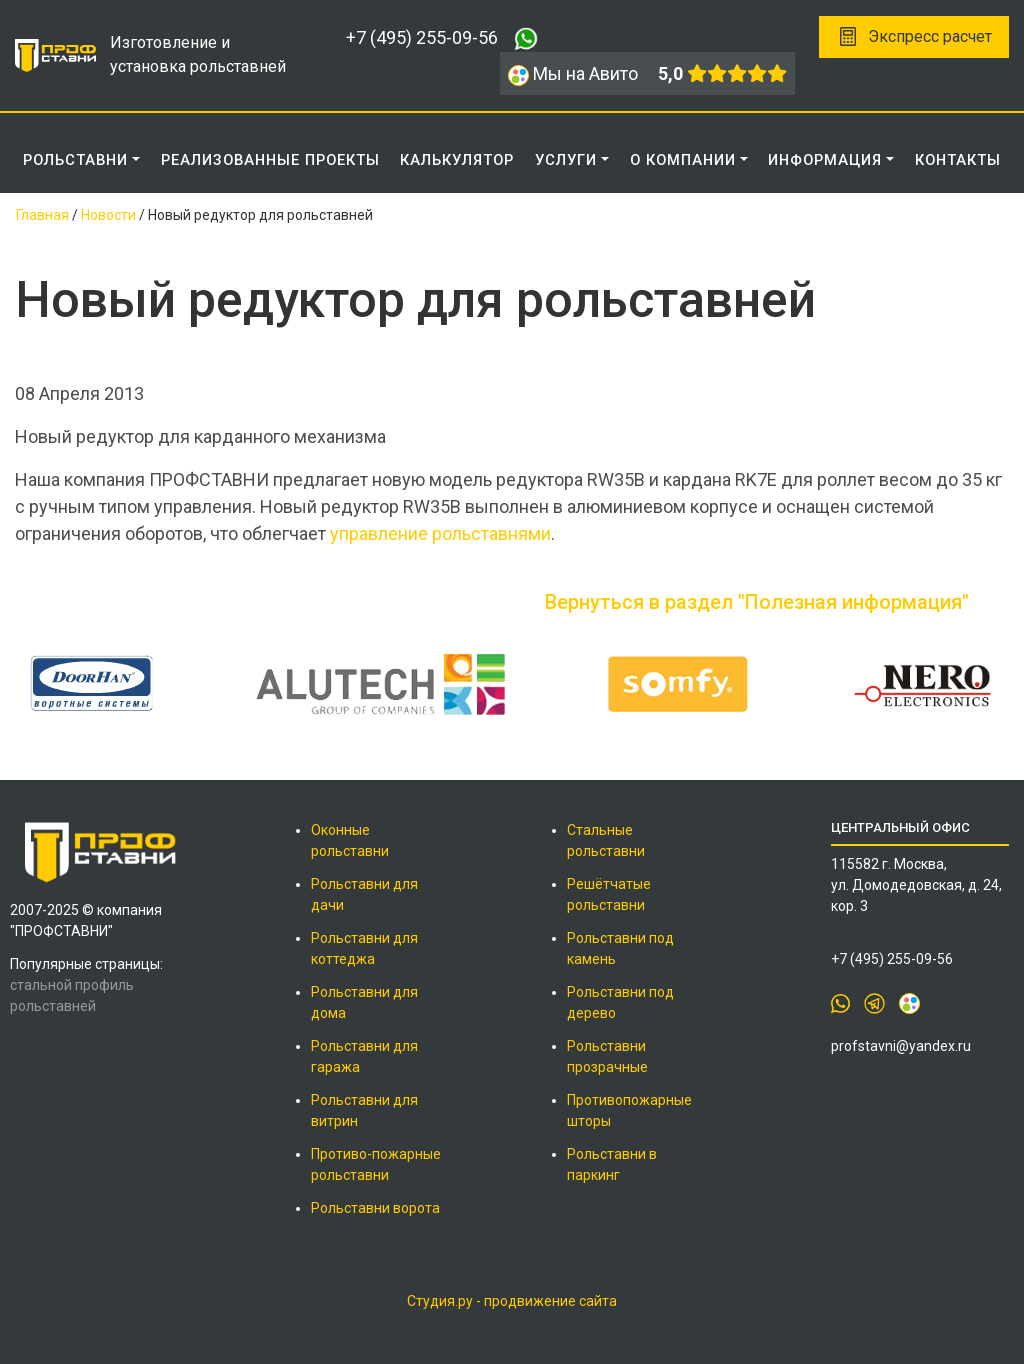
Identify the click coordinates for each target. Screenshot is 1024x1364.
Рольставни (75, 160)
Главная (42, 215)
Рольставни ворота (375, 1208)
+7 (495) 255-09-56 (422, 37)
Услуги (566, 160)
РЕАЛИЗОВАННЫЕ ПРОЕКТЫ (270, 160)
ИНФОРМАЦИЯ (825, 160)
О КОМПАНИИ (683, 160)
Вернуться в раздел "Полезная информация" (757, 602)
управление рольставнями (440, 533)
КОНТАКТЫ (958, 160)
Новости (108, 215)
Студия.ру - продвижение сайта (512, 1301)
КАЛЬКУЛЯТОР (457, 160)
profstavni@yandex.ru (901, 1046)
